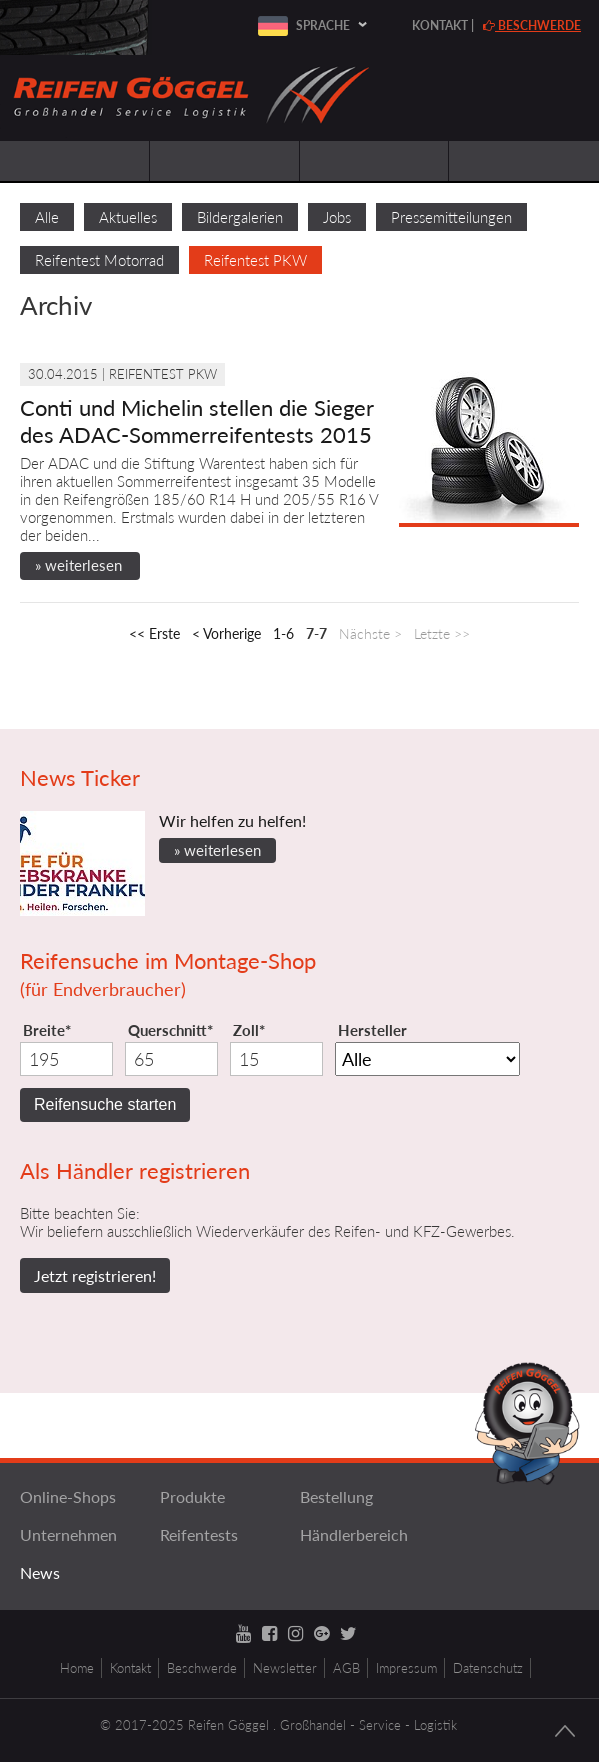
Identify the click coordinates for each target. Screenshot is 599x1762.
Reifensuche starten (105, 1104)
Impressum (406, 1668)
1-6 (283, 633)
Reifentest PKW (255, 260)
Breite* (47, 1030)
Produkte (192, 1496)
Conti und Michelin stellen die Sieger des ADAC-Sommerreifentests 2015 (197, 421)
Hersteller (372, 1030)
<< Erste (154, 633)
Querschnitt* (170, 1030)
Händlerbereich (354, 1534)
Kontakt (440, 25)
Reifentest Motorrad (99, 260)
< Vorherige (226, 633)
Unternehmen (68, 1534)
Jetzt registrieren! (95, 1275)
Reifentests (199, 1534)
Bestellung (336, 1496)
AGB (346, 1668)
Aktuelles (128, 217)
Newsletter (285, 1668)
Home (77, 1668)
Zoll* (249, 1030)
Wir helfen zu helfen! (232, 820)
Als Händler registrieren (135, 1170)
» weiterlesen (78, 565)
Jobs (337, 217)
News (40, 1572)
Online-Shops (68, 1496)
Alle (47, 217)
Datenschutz (488, 1668)
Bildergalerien (240, 217)
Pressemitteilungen (451, 217)
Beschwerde (532, 25)
